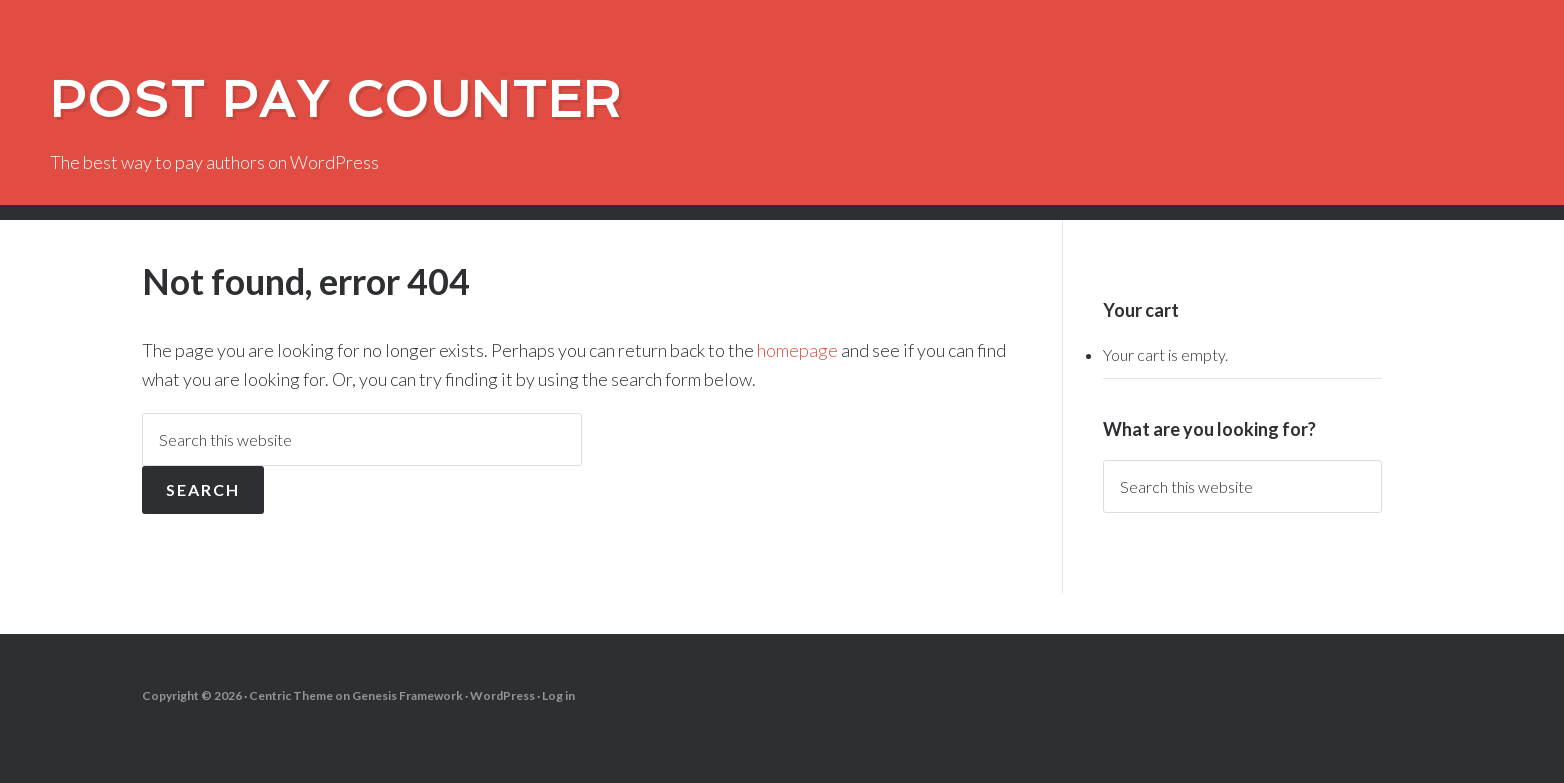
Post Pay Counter (336, 99)
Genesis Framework (407, 695)
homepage (797, 350)
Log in (558, 695)
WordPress (502, 695)
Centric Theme (291, 695)
